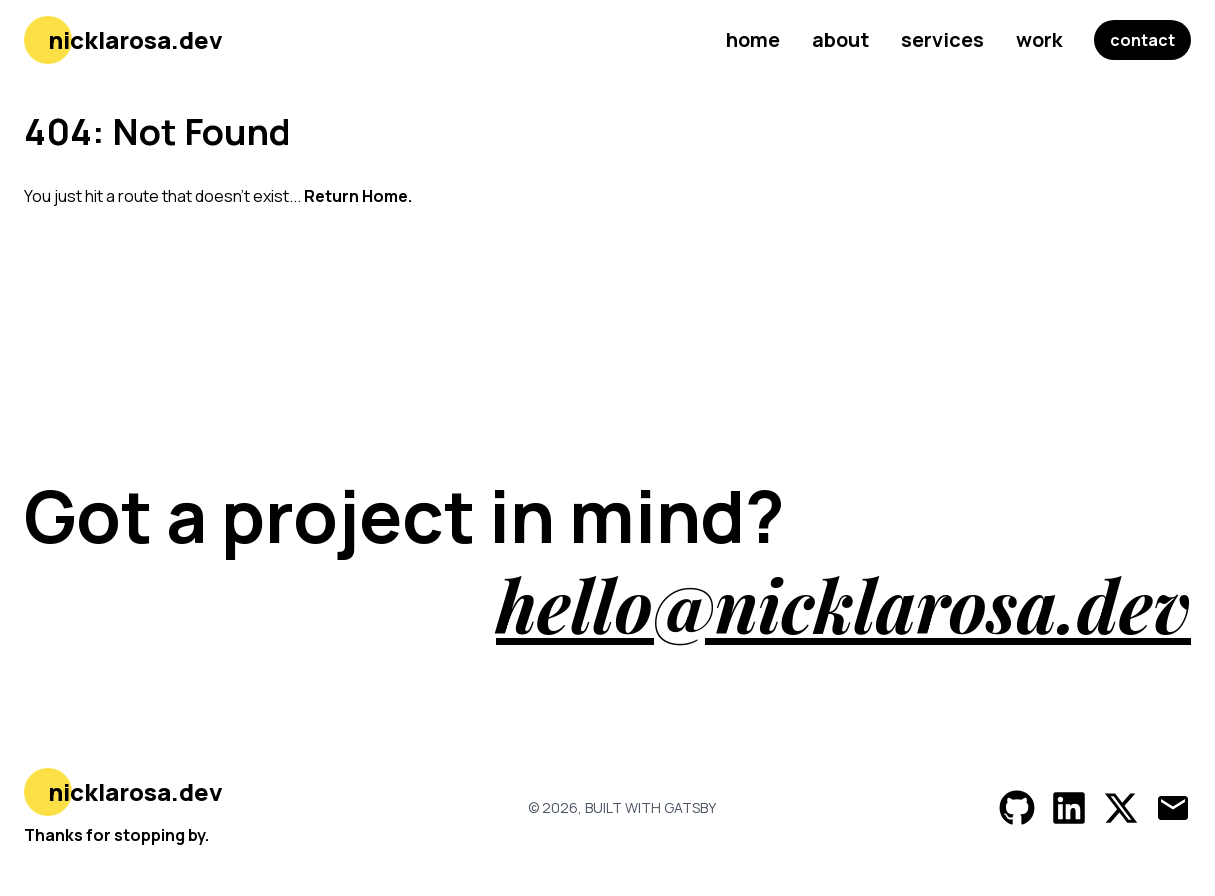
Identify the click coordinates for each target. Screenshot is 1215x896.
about (840, 39)
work (1039, 39)
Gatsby (690, 807)
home (753, 39)
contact (1142, 40)
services (942, 39)
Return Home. (358, 196)
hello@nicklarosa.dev (843, 604)
